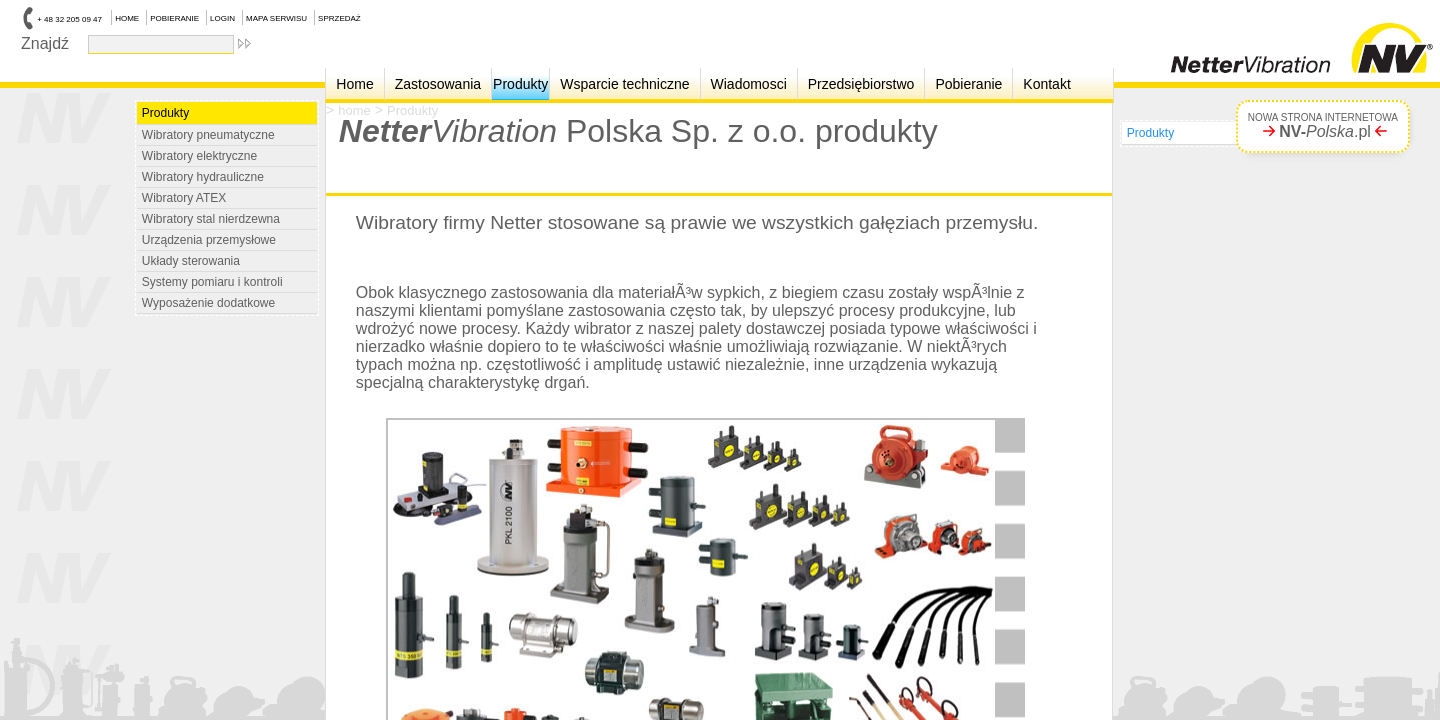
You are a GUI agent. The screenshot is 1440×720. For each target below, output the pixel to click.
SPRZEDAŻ (339, 18)
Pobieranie (968, 84)
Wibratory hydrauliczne (203, 177)
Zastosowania (438, 84)
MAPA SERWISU (276, 18)
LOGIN (222, 18)
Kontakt (1046, 84)
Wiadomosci (749, 84)
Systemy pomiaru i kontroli (212, 282)
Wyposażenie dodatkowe (208, 303)
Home (354, 84)
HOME (127, 18)
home (354, 110)
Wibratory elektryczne (199, 156)
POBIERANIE (174, 18)
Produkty (520, 84)
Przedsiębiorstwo (861, 84)
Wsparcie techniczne (624, 84)
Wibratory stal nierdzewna (211, 219)
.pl (1325, 131)
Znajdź (49, 42)
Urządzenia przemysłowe (209, 240)
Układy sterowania (191, 261)
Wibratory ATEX (184, 198)
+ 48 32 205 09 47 (69, 19)
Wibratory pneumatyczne (208, 135)
